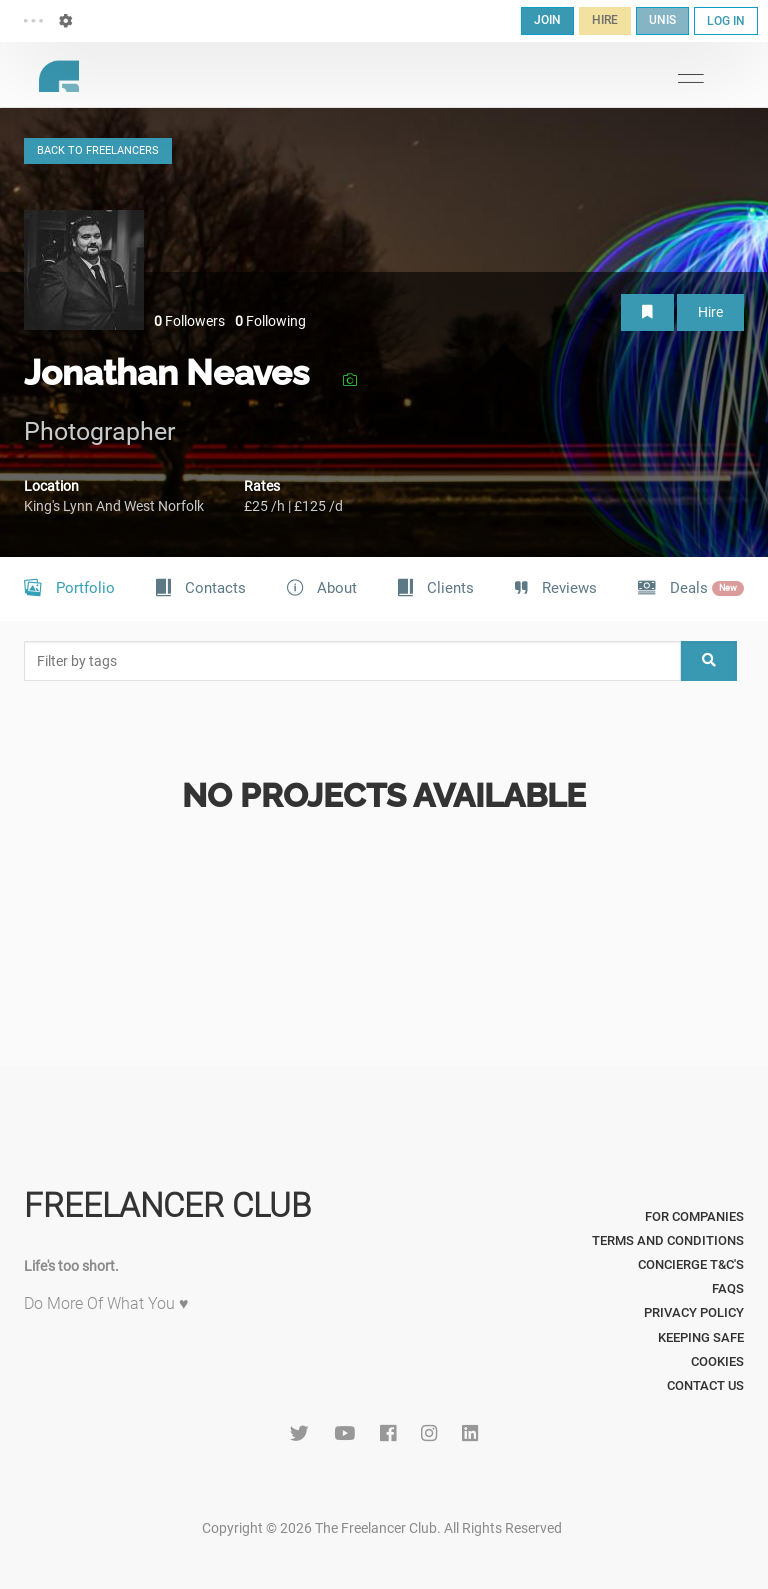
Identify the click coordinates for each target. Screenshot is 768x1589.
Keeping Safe (701, 1337)
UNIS (662, 20)
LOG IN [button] (726, 21)
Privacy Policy (694, 1312)
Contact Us (705, 1385)
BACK (98, 150)
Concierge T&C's (691, 1264)
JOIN (547, 20)
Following (270, 321)
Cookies (717, 1361)
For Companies (694, 1216)
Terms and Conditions (668, 1240)
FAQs (728, 1288)
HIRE (605, 20)
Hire (710, 312)
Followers (189, 321)
